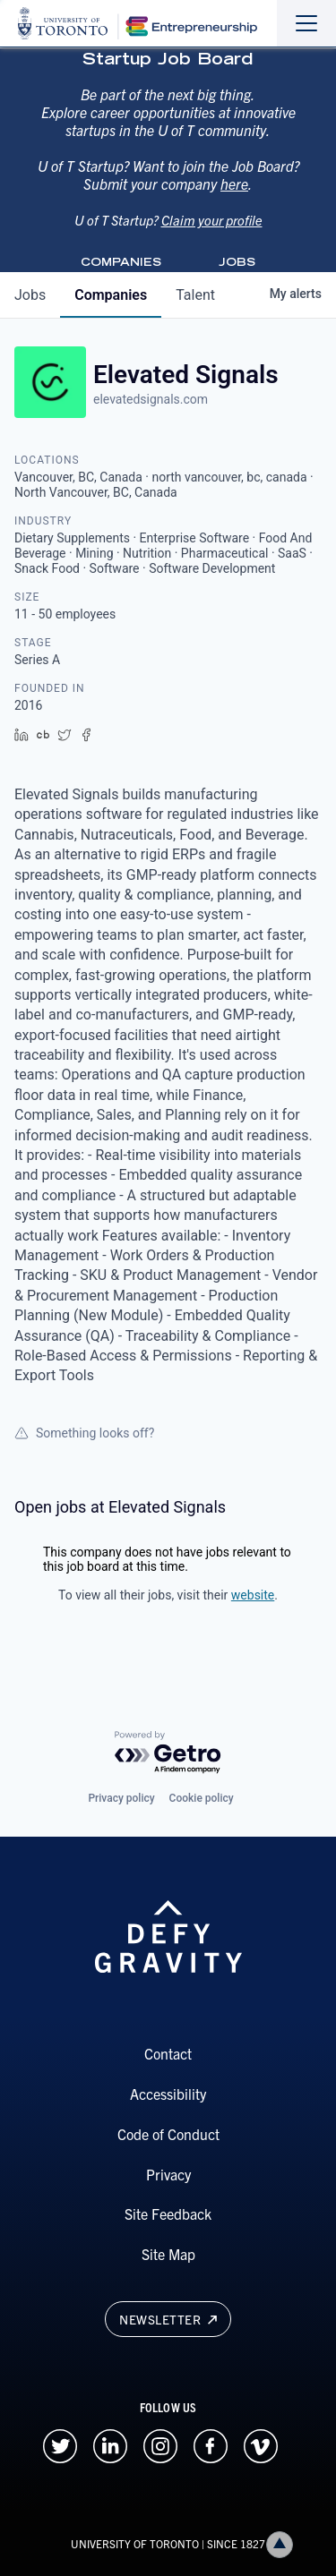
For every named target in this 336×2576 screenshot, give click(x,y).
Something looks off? (84, 1433)
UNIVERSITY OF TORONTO (135, 2543)
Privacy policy (121, 1798)
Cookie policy (201, 1798)
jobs (30, 294)
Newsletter (167, 2319)
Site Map (168, 2254)
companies (110, 294)
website (252, 1595)
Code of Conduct (168, 2134)
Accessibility (168, 2094)
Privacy (168, 2174)
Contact (168, 2053)
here (234, 201)
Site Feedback (168, 2213)
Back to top (283, 2544)
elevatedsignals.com (150, 399)
